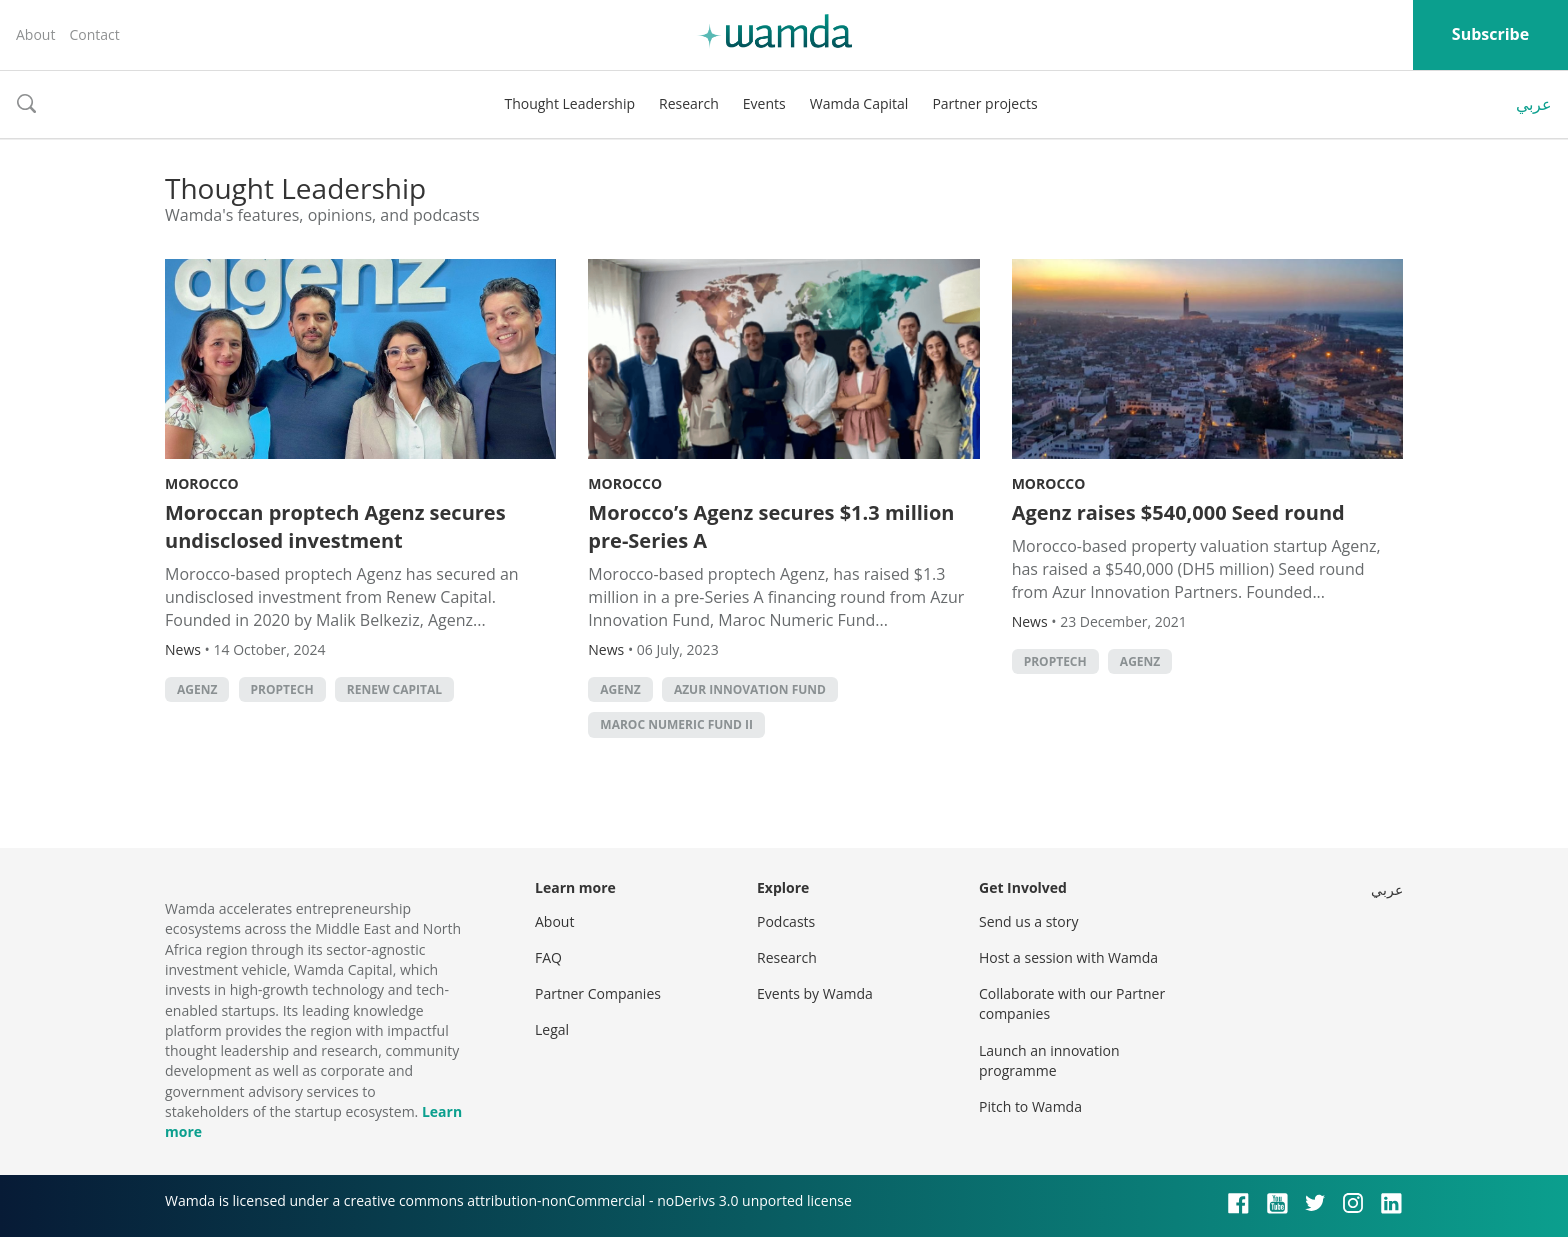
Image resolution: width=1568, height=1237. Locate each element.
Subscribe (1490, 34)
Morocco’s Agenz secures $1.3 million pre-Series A (771, 526)
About (35, 34)
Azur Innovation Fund (750, 689)
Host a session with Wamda (1068, 957)
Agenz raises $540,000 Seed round (1178, 512)
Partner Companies (598, 993)
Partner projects (984, 103)
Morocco (202, 483)
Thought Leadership (569, 103)
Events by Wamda (815, 993)
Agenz (197, 689)
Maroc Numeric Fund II (676, 724)
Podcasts (786, 921)
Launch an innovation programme (1049, 1060)
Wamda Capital (859, 103)
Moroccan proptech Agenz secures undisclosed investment (335, 526)
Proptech (282, 689)
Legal (552, 1029)
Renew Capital (394, 689)
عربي (1534, 104)
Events (764, 103)
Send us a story (1028, 921)
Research (689, 103)
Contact (94, 34)
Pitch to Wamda (1030, 1106)
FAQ (548, 957)
